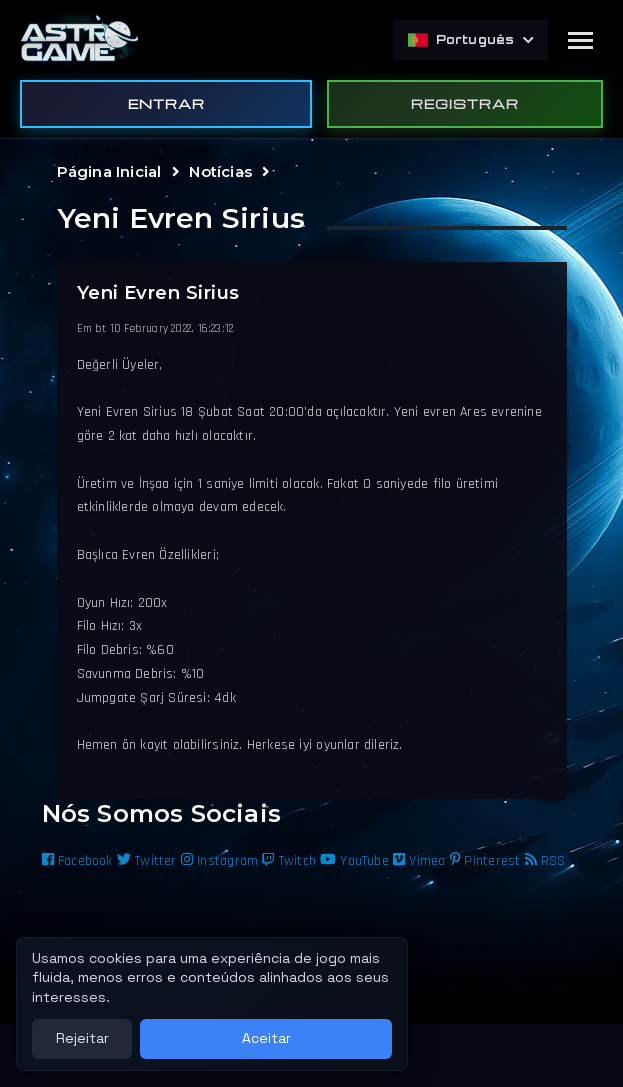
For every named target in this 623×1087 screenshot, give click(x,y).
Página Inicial (109, 171)
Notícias (220, 171)
